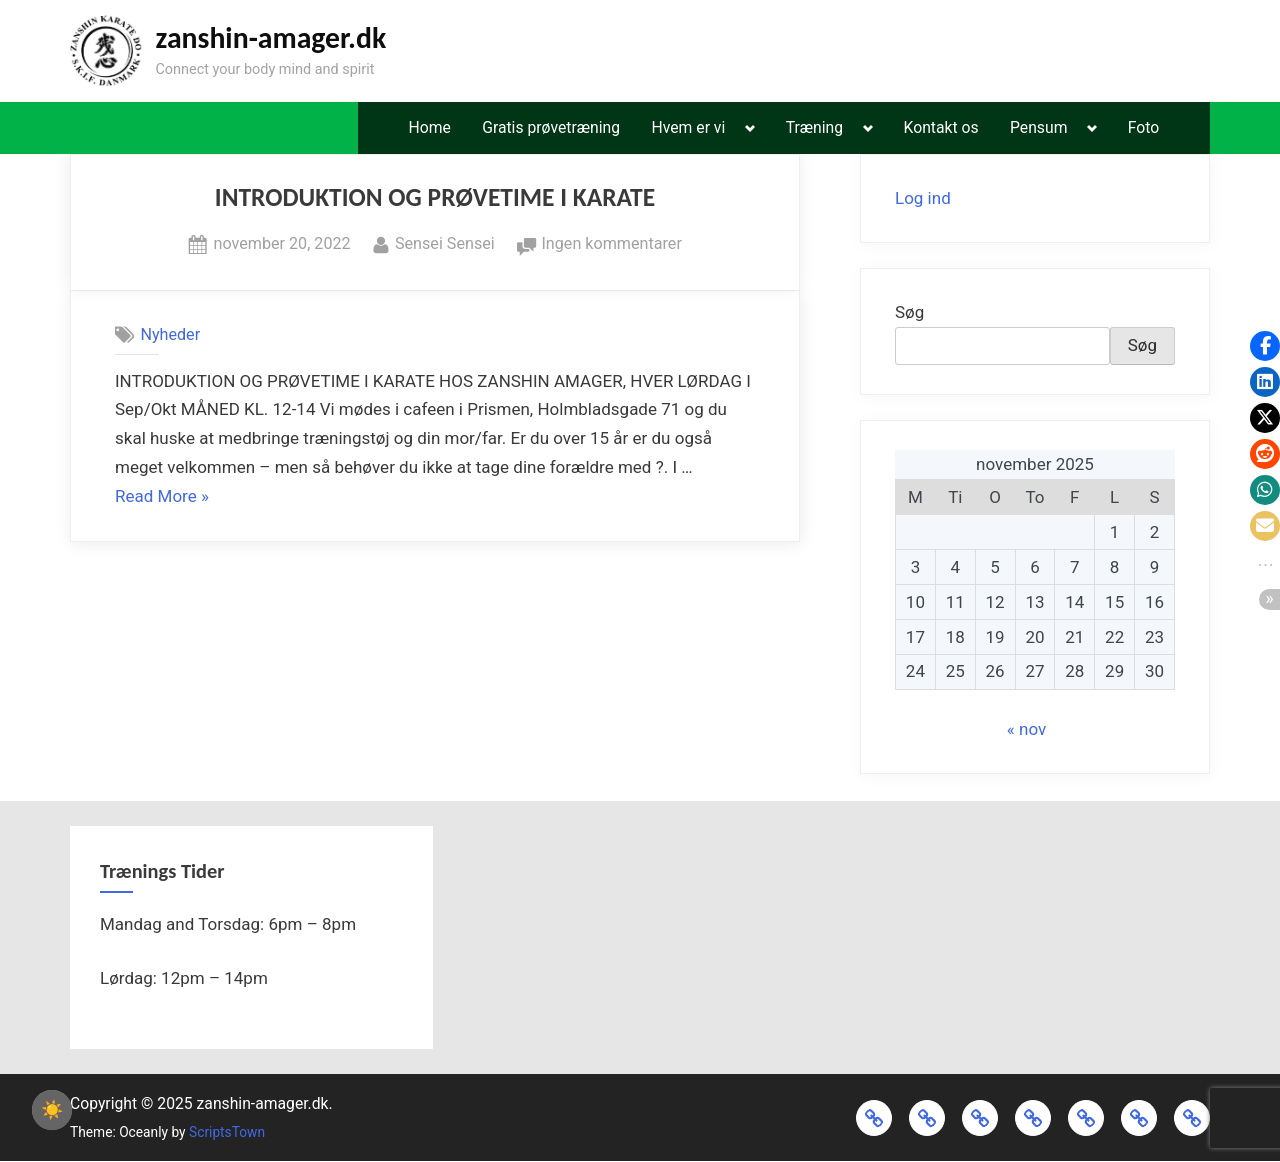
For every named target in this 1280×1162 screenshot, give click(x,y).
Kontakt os (941, 127)
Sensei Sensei (445, 241)
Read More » (162, 497)
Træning (814, 127)
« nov (1026, 729)
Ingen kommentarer (611, 244)
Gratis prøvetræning (551, 127)
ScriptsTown (227, 1132)
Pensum (1038, 127)
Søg (909, 312)
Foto (1143, 127)
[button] (1265, 346)
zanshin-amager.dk (270, 38)
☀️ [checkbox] (52, 1110)
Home (429, 127)
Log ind (923, 198)
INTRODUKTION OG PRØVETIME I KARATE (435, 197)
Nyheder (170, 334)
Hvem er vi (689, 127)
